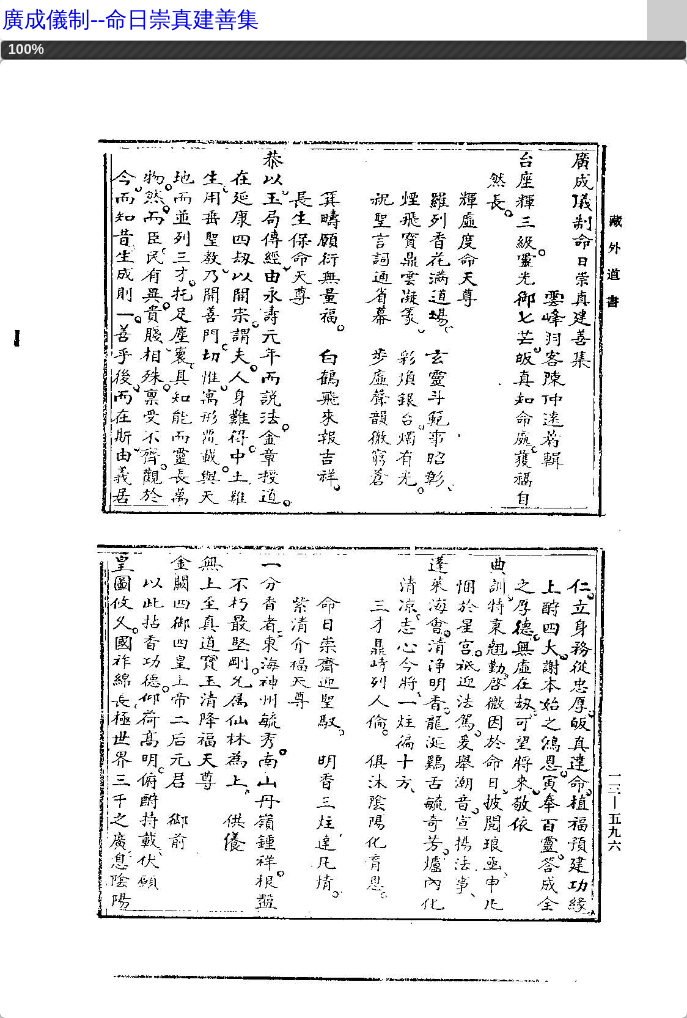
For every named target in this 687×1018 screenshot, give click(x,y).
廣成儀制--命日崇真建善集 (130, 19)
